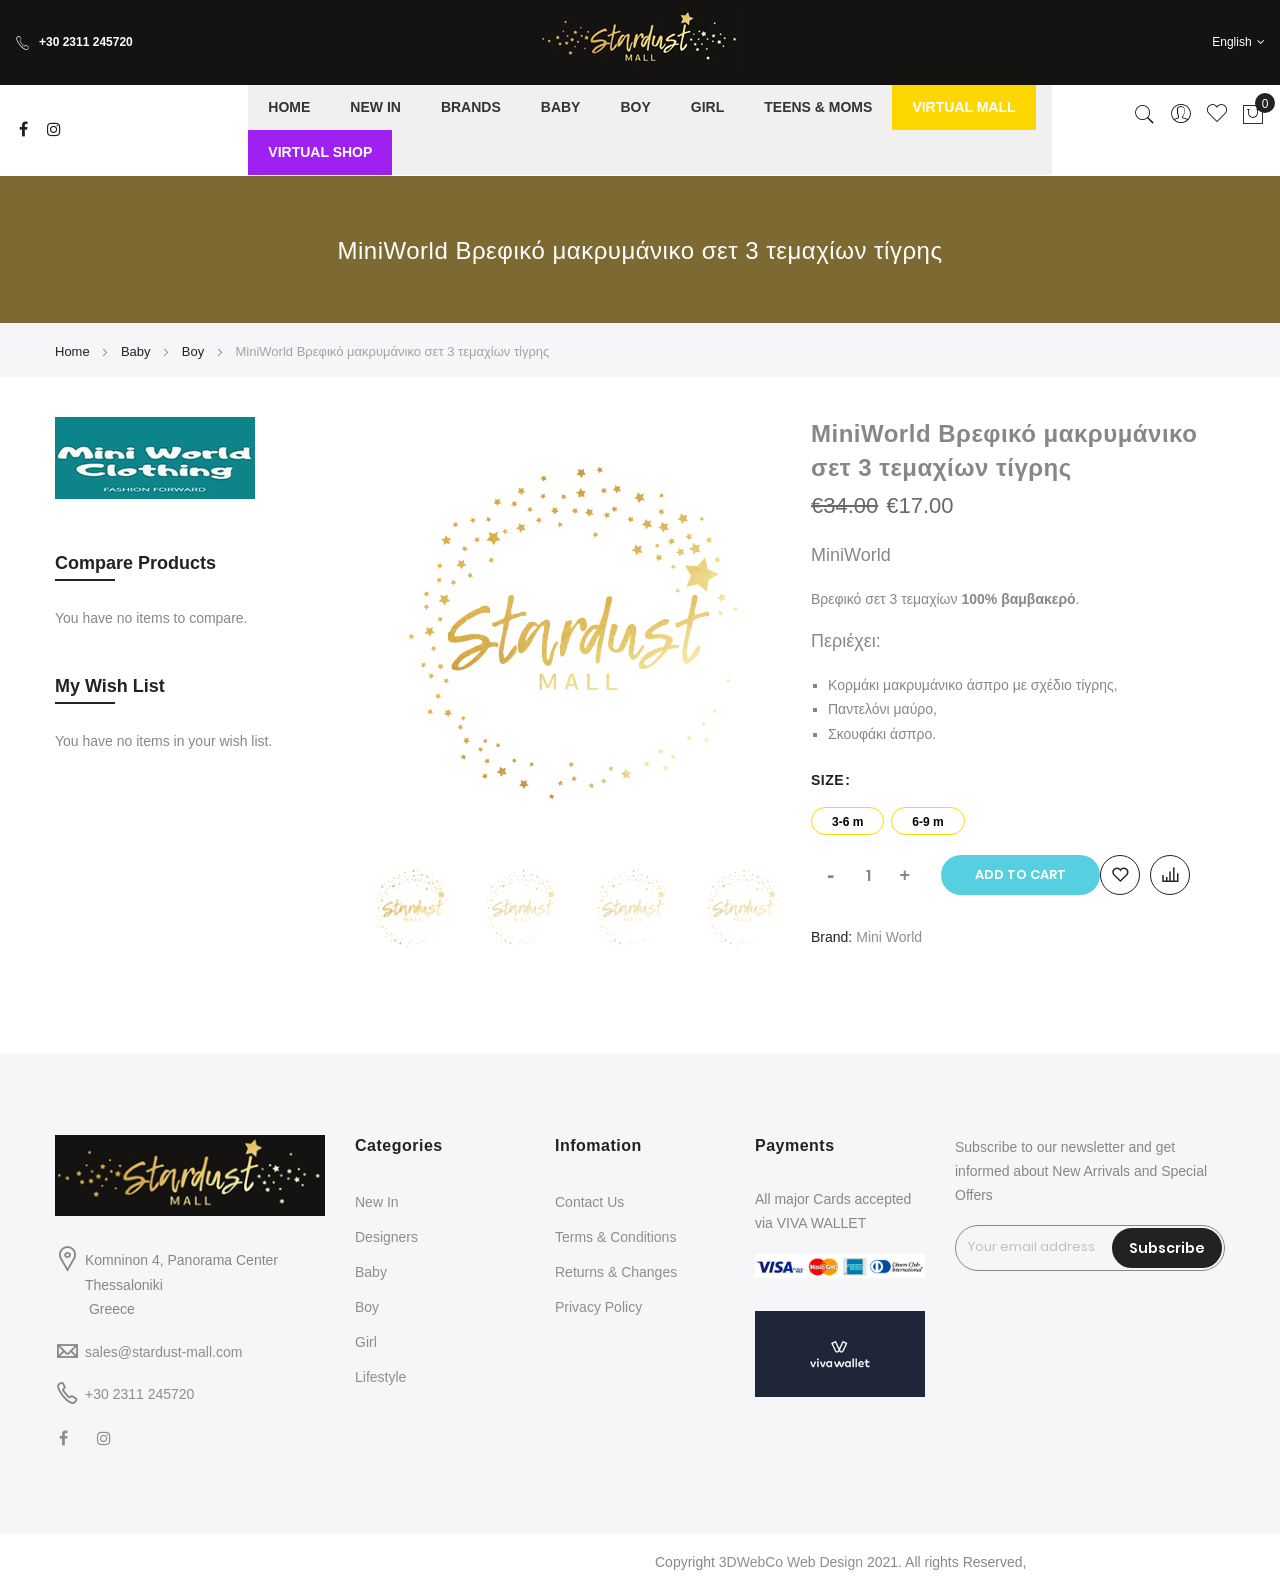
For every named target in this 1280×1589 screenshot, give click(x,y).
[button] (1238, 42)
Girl (366, 1342)
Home (72, 351)
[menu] (649, 130)
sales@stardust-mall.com (163, 1352)
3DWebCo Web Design (791, 1562)
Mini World (889, 937)
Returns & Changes (616, 1272)
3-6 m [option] (847, 822)
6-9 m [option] (927, 822)
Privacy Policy (598, 1307)
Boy (193, 351)
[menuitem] (289, 107)
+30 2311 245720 (74, 42)
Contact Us (589, 1202)
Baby (136, 351)
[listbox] (1018, 816)
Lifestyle (380, 1377)
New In (377, 1202)
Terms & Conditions (615, 1237)
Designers (386, 1237)
